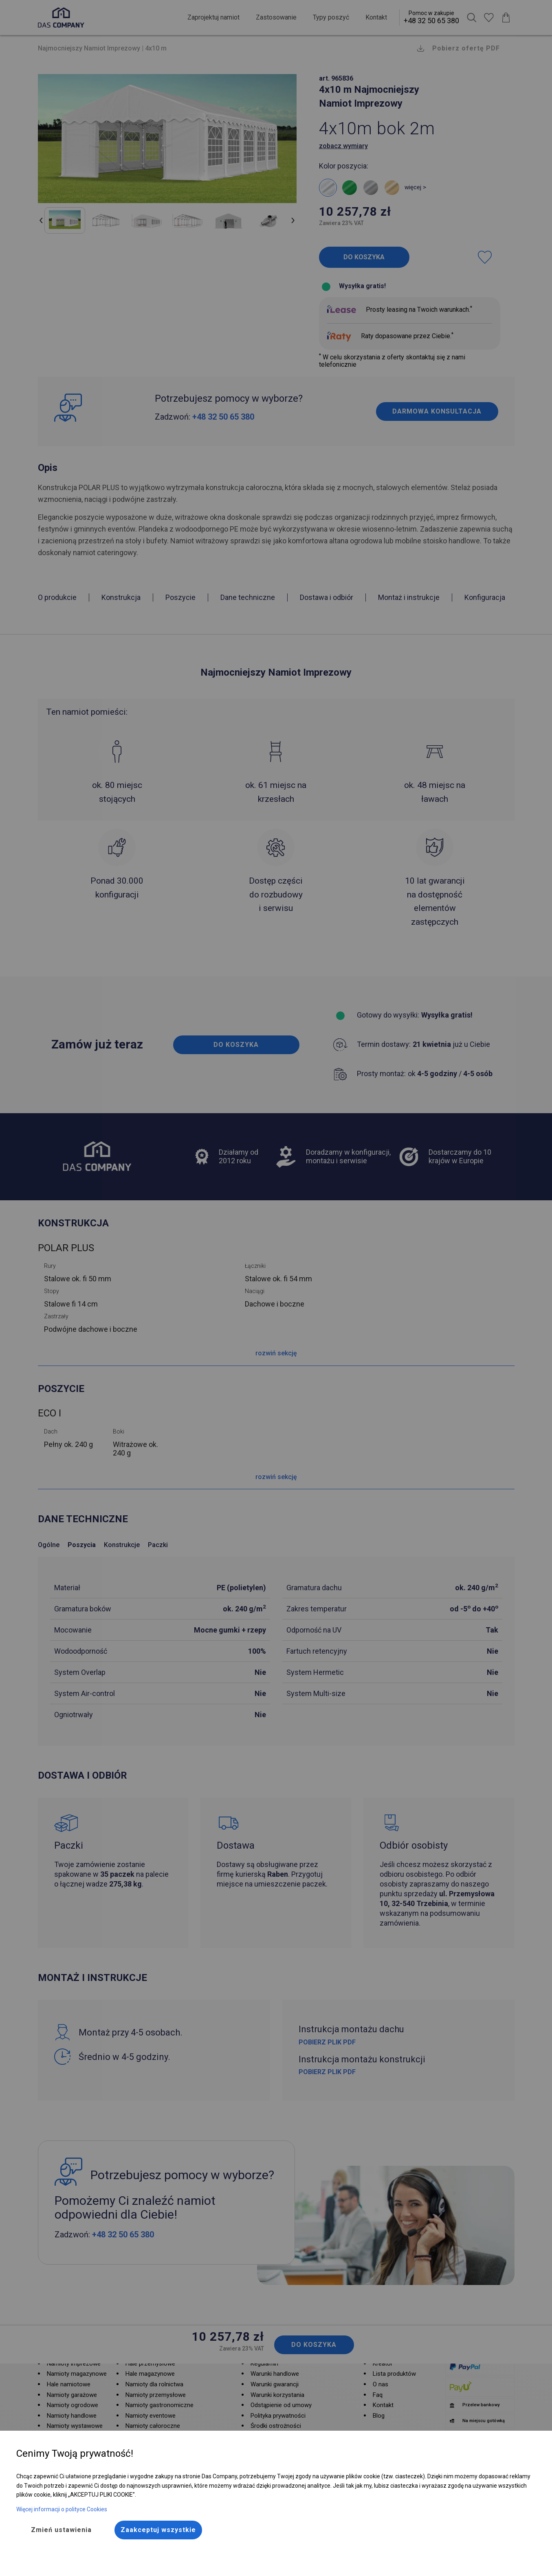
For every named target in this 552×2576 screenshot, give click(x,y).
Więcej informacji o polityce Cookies (61, 2509)
